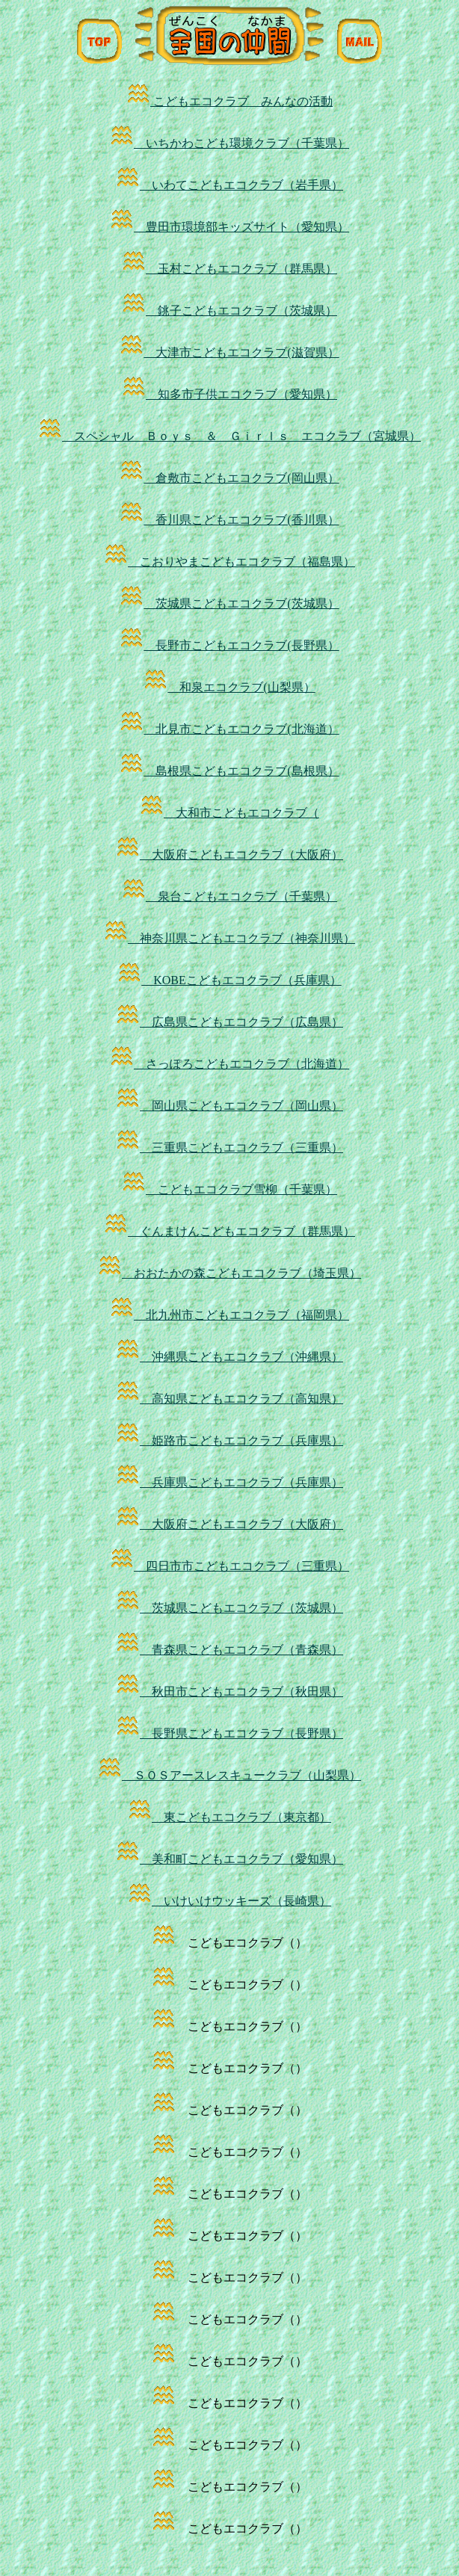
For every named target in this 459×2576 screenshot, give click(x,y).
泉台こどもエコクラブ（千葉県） (229, 896)
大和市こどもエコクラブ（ (229, 812)
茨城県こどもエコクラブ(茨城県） (229, 603)
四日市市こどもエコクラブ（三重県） (229, 1566)
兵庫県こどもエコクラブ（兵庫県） (229, 1482)
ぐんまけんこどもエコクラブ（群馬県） (229, 1231)
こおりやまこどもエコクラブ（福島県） (229, 561)
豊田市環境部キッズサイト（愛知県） (229, 226)
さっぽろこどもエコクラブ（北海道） (229, 1063)
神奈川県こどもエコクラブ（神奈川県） (229, 938)
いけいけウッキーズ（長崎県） (229, 1900)
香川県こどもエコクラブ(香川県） (229, 519)
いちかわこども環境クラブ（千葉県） (229, 143)
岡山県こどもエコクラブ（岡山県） (229, 1105)
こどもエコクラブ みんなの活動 (229, 101)
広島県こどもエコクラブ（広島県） (229, 1022)
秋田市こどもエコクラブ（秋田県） (229, 1691)
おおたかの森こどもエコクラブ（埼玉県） (229, 1273)
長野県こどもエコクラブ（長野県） (229, 1733)
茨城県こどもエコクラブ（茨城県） (229, 1607)
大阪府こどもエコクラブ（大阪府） (229, 854)
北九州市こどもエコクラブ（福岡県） (229, 1315)
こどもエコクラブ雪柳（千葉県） (229, 1189)
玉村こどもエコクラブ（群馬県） (229, 268)
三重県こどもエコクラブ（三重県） (229, 1147)
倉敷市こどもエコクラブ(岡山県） (229, 478)
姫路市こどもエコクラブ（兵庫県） (229, 1440)
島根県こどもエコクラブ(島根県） (229, 771)
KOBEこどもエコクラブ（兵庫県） (229, 980)
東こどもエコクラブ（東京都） (229, 1817)
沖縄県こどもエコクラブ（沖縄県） (229, 1356)
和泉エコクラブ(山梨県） (229, 687)
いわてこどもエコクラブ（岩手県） (229, 185)
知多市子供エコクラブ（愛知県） (229, 394)
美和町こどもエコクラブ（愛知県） (229, 1859)
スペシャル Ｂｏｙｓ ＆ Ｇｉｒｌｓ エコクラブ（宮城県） (229, 436)
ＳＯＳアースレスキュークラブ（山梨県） (229, 1775)
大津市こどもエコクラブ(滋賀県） (229, 352)
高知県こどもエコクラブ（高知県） (229, 1398)
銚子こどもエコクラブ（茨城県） (229, 310)
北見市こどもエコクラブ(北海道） (229, 729)
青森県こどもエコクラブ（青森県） (229, 1649)
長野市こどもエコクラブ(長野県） (229, 645)
